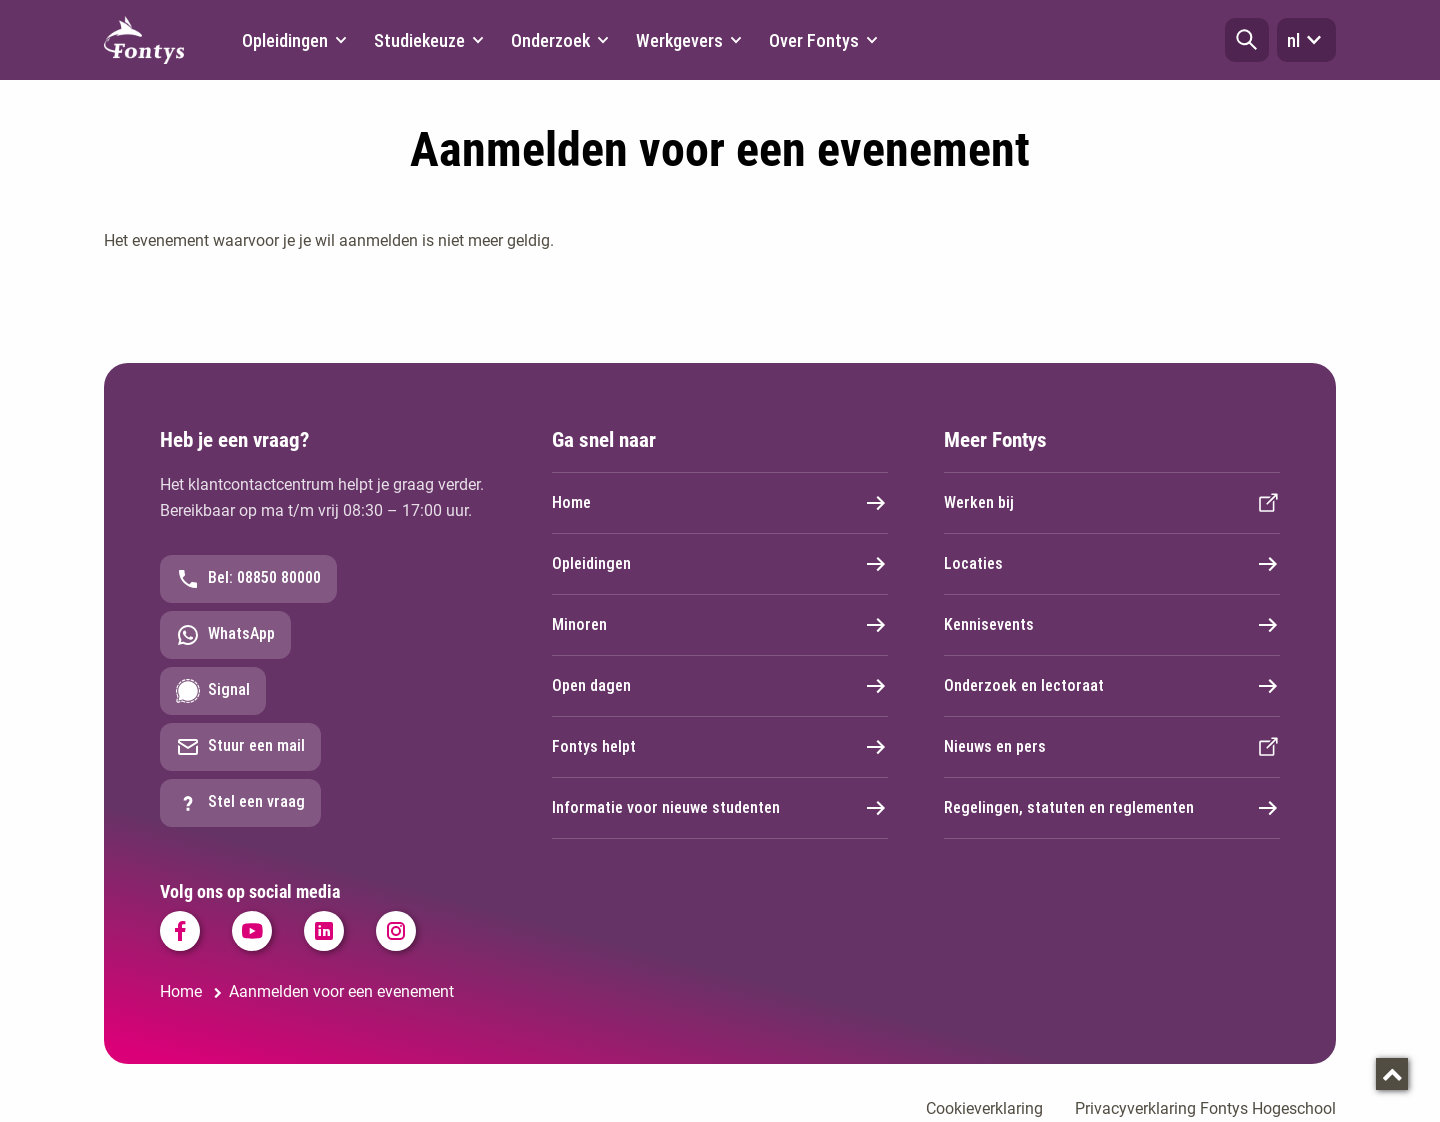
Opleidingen (720, 564)
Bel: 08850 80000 (248, 579)
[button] (1247, 40)
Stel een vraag (240, 803)
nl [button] (1306, 40)
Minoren (720, 625)
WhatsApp (225, 635)
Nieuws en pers (1112, 747)
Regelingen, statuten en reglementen (1112, 808)
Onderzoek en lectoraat (1112, 686)
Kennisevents (1112, 625)
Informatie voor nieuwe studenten (720, 808)
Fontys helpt (720, 747)
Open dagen (720, 686)
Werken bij (1112, 503)
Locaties (1112, 564)
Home (720, 503)
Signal (213, 691)
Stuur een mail (240, 747)
